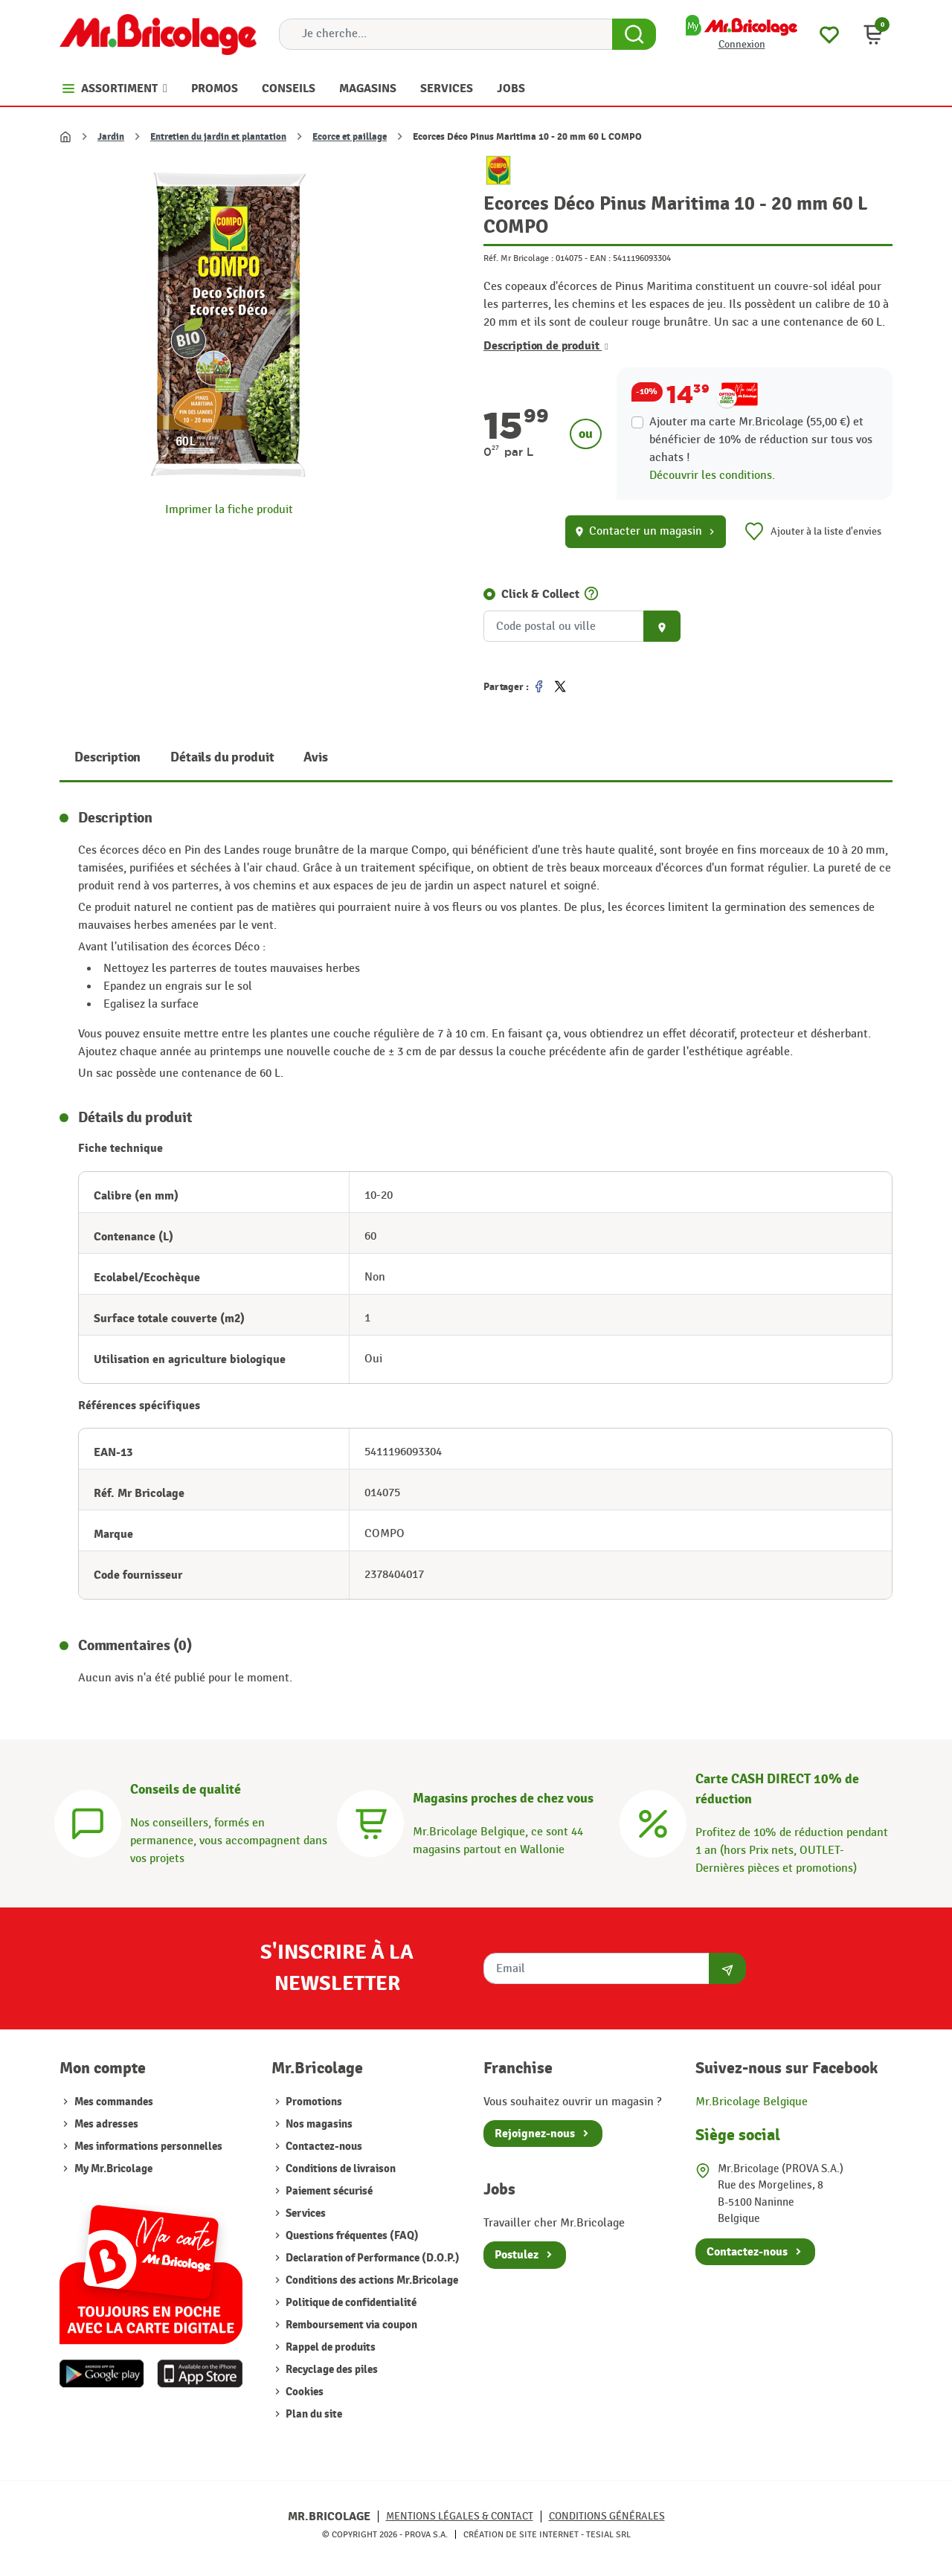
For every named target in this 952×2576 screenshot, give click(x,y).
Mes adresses (106, 2124)
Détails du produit (222, 757)
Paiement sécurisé (328, 2191)
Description (107, 757)
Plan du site (312, 2414)
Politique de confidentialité (349, 2303)
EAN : (600, 258)
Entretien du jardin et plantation (218, 137)
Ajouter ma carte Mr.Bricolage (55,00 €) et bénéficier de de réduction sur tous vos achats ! (760, 440)
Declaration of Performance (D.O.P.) (371, 2258)
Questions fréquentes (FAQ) (351, 2236)
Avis (315, 757)
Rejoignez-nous (535, 2133)
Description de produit (545, 345)
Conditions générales (607, 2516)
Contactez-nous (322, 2146)
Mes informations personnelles (148, 2146)
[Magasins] (370, 1822)
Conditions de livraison (339, 2169)
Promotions (312, 2102)
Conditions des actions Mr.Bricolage (370, 2280)
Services (304, 2213)
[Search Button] (634, 34)
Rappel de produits (329, 2347)
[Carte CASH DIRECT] (653, 1822)
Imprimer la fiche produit (229, 510)
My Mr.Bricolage (113, 2169)
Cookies (303, 2392)
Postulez (516, 2254)
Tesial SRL (608, 2534)
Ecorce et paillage (349, 137)
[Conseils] (87, 1822)
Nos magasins (318, 2124)
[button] (873, 34)
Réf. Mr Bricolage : (518, 258)
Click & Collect (540, 594)
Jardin (110, 137)
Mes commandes (113, 2102)
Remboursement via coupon (350, 2325)
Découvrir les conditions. (712, 475)
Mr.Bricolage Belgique (751, 2102)
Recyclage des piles (330, 2370)
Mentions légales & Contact (459, 2516)
